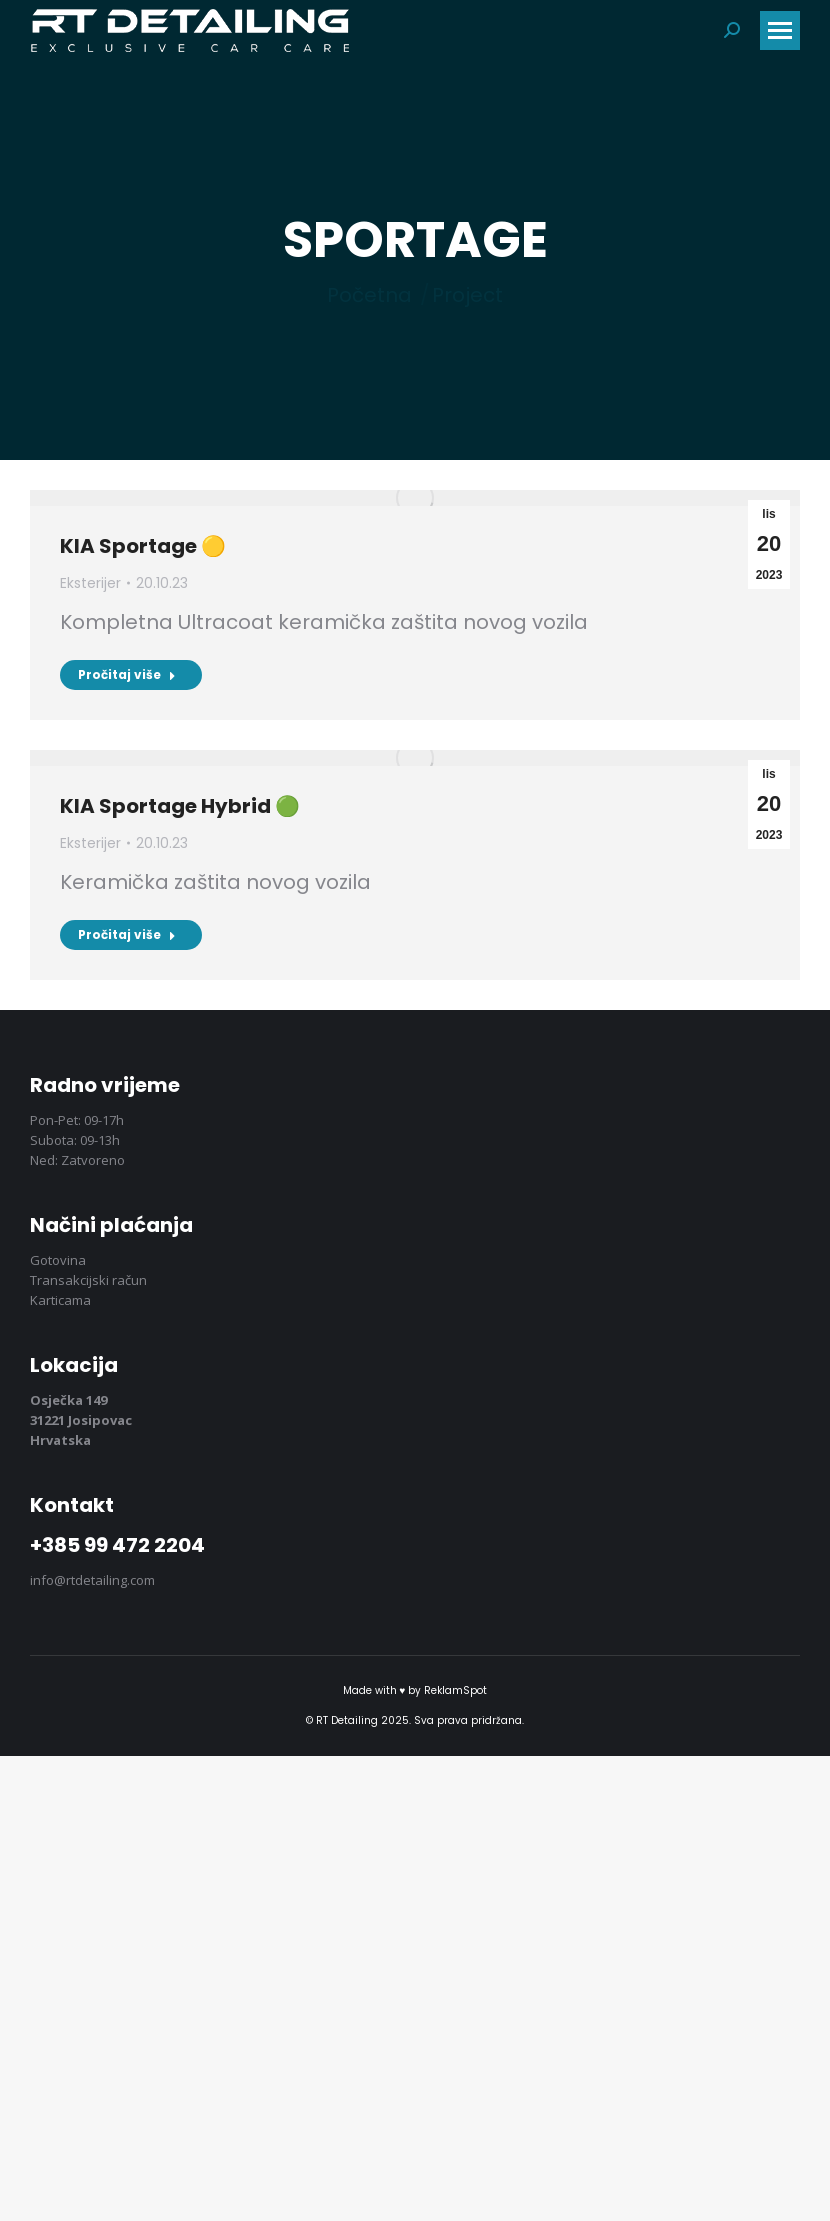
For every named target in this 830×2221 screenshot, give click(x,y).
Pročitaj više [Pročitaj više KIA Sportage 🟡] (127, 674)
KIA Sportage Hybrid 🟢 (180, 806)
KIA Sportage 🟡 (143, 546)
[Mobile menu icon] (780, 30)
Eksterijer (90, 583)
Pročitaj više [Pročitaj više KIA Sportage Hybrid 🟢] (127, 934)
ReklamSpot (455, 1690)
